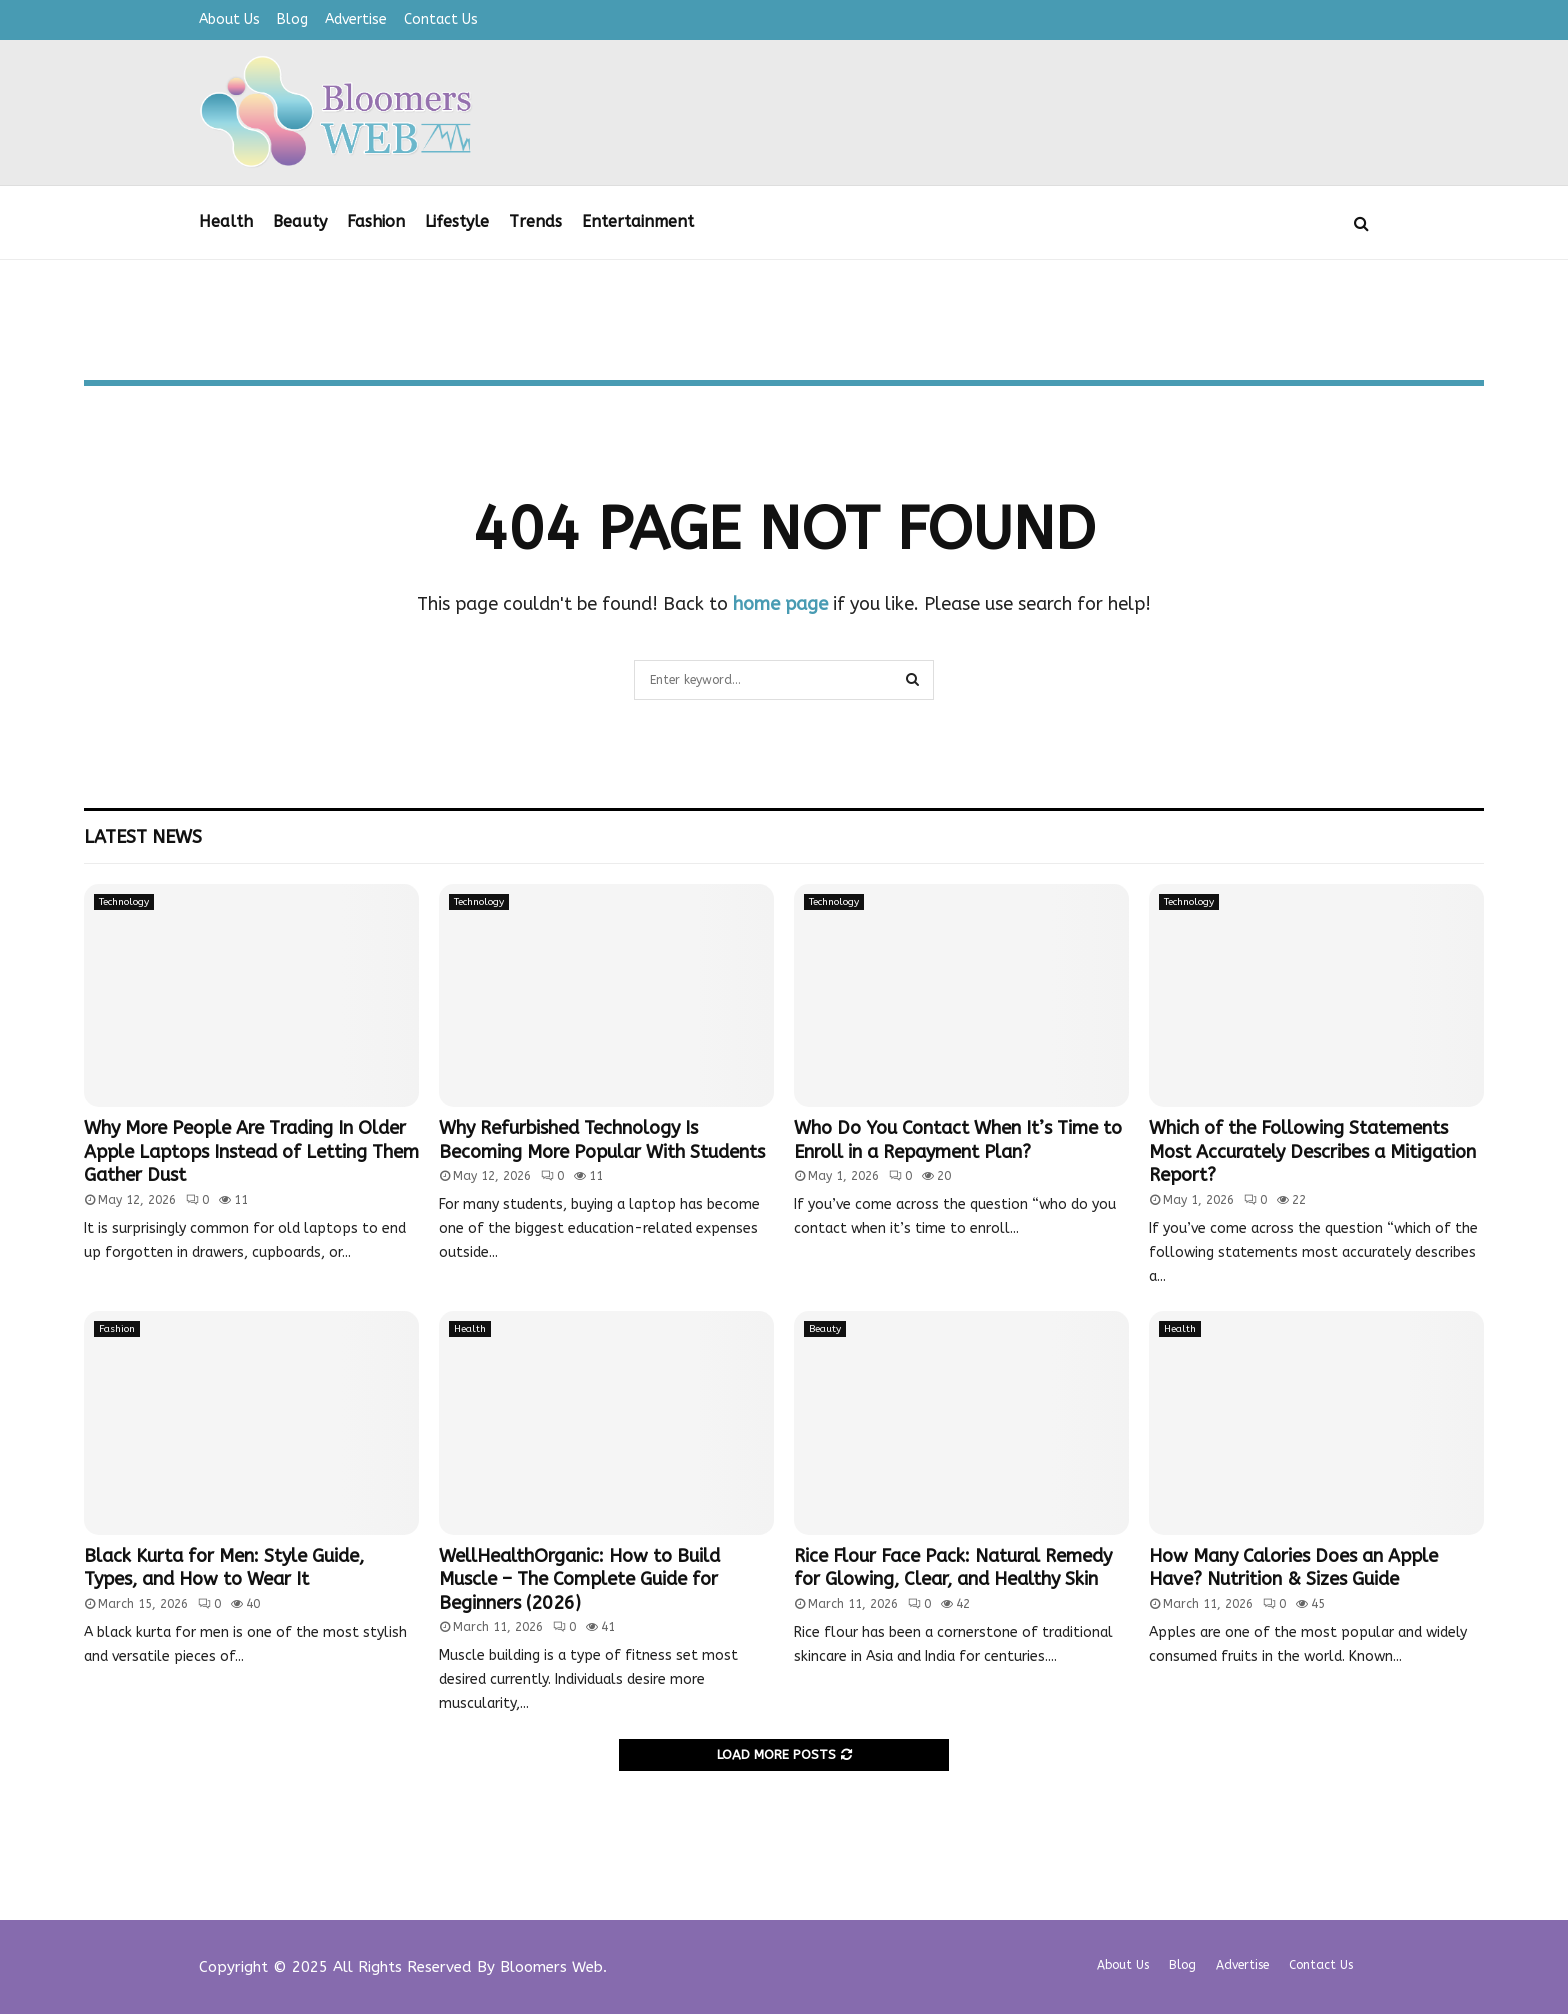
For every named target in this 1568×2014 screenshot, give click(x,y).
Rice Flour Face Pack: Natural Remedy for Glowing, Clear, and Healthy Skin (953, 1567)
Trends (535, 221)
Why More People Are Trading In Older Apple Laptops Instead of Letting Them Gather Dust (251, 1151)
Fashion (376, 221)
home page (780, 604)
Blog (292, 19)
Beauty (300, 221)
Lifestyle (457, 221)
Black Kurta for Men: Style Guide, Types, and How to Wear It (224, 1567)
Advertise (356, 19)
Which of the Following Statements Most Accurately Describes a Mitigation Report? (1312, 1151)
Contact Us (441, 19)
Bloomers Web (551, 1967)
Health (226, 221)
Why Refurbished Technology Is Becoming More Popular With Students (602, 1139)
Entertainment (638, 221)
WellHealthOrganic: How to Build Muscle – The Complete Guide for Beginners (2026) (579, 1579)
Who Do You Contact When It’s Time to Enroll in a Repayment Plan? (958, 1139)
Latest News (143, 837)
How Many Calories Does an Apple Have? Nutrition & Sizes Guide (1293, 1567)
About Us (229, 19)
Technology (124, 902)
